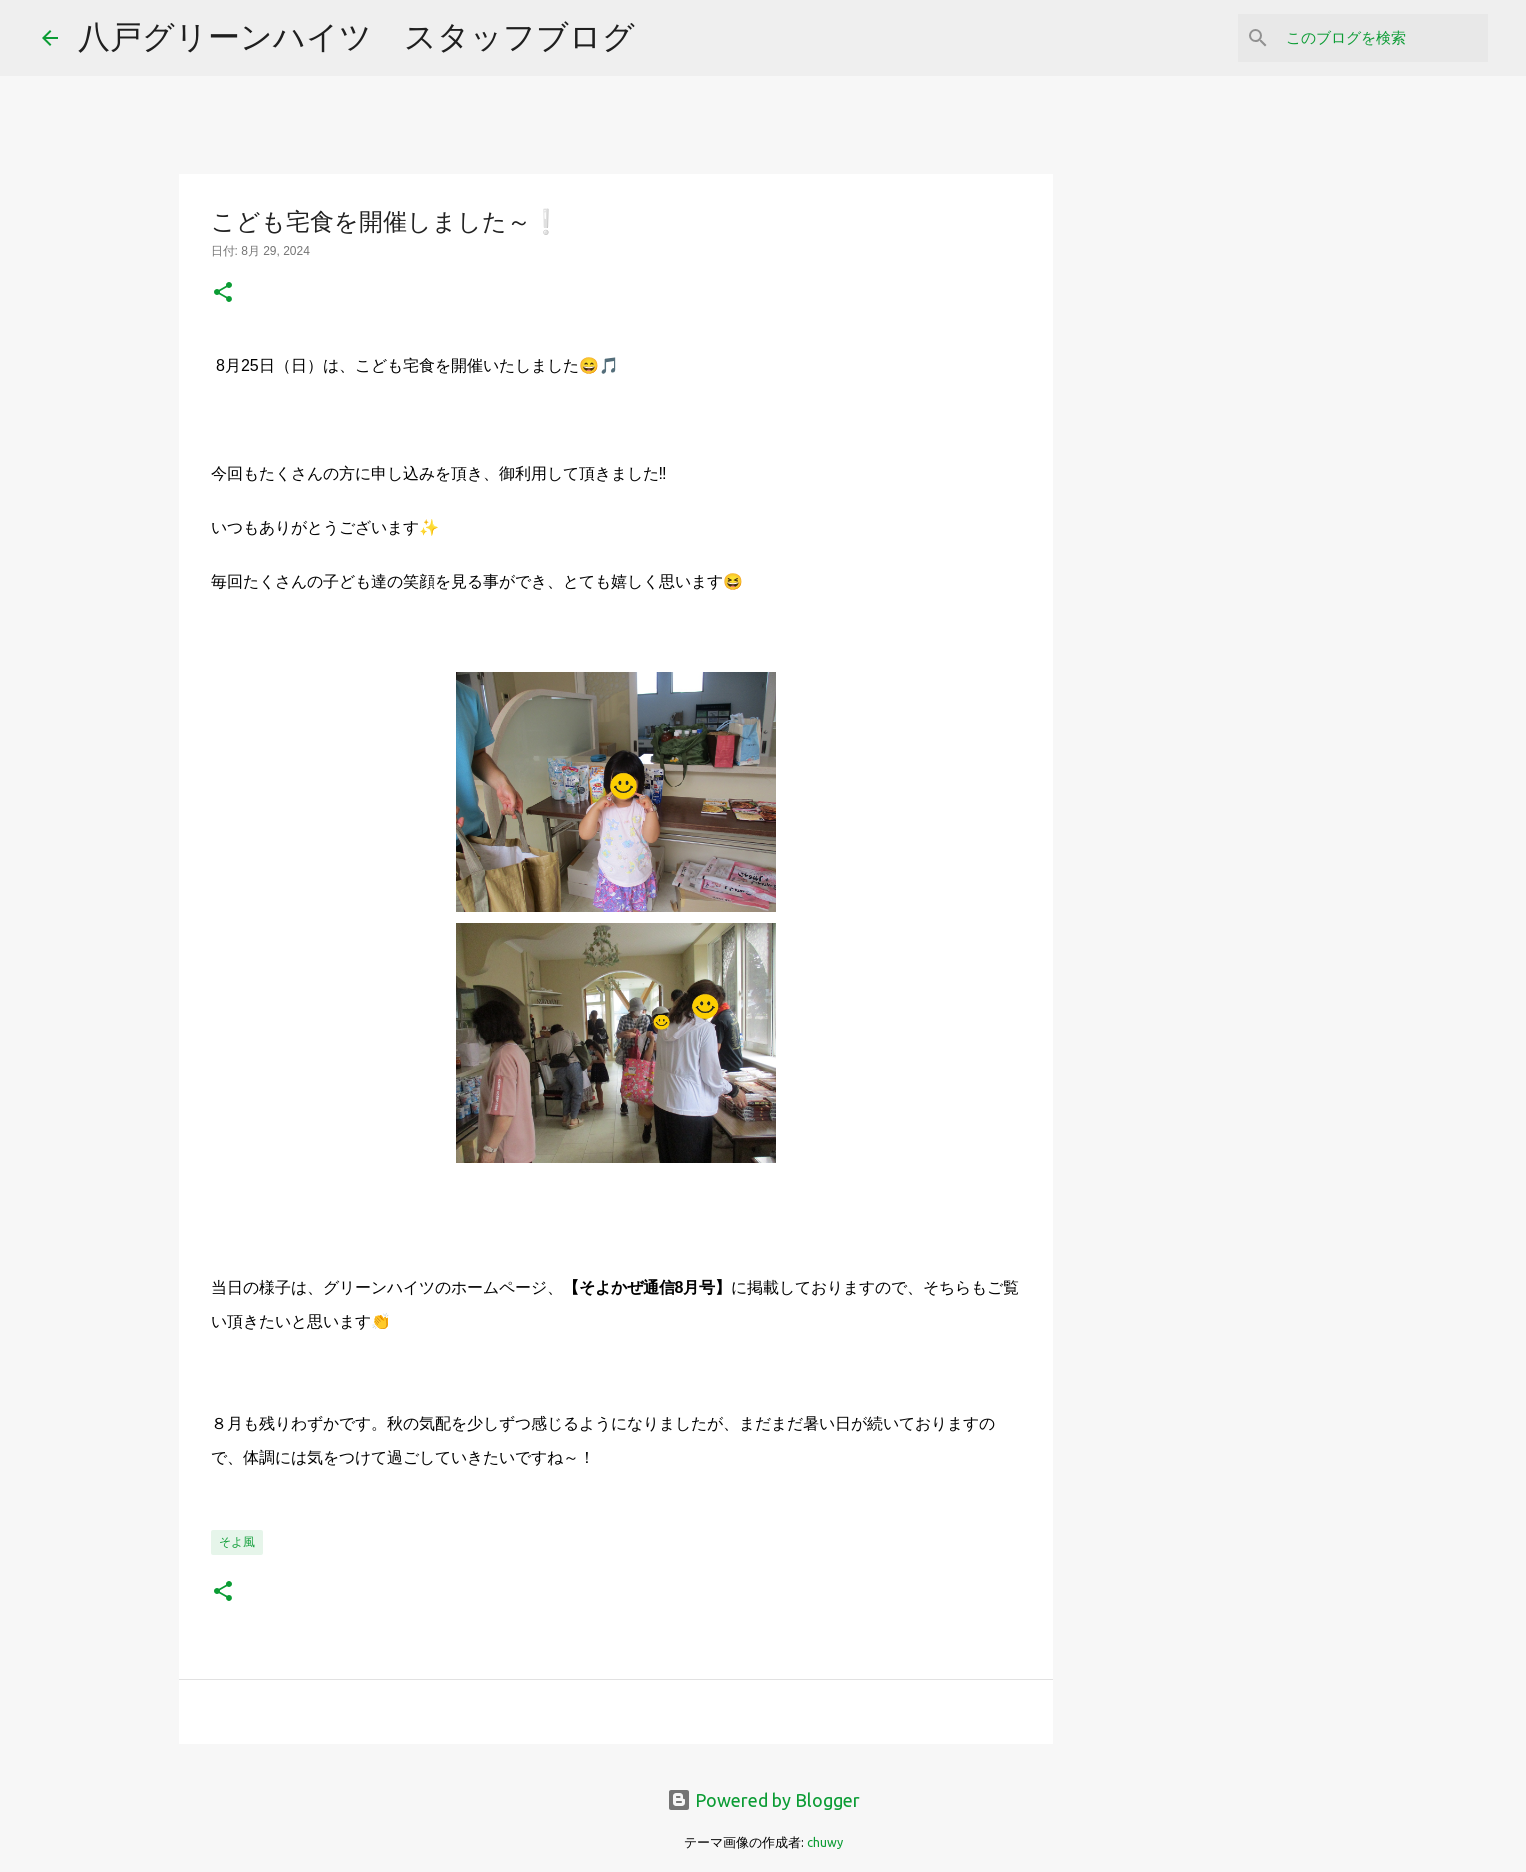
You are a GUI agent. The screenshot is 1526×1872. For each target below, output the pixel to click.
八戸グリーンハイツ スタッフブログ (356, 36)
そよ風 (237, 1541)
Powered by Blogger (763, 1800)
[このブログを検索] (1383, 38)
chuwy (825, 1842)
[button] (223, 294)
